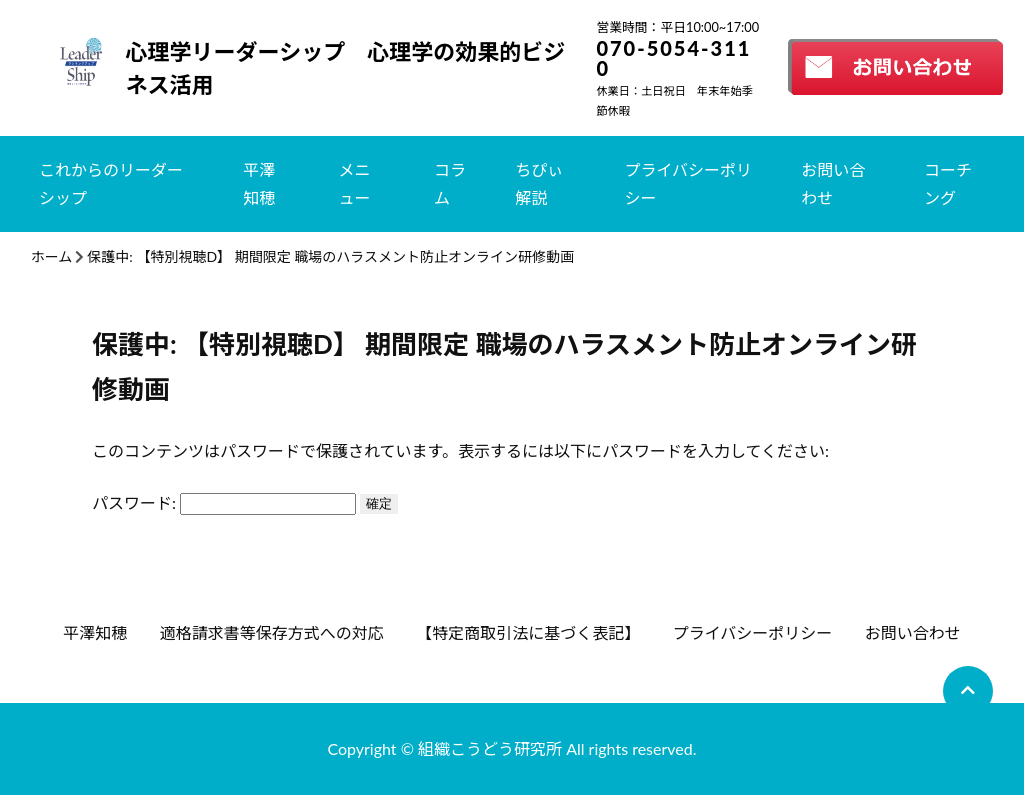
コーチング (948, 183)
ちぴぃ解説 (539, 183)
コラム (450, 183)
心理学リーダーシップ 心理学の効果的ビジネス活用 (346, 68)
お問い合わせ (833, 183)
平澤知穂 (259, 183)
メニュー (355, 183)
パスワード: (224, 502)
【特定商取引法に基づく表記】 (528, 632)
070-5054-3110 (673, 58)
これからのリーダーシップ (111, 183)
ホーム (52, 256)
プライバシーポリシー (688, 183)
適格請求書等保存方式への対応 (272, 632)
